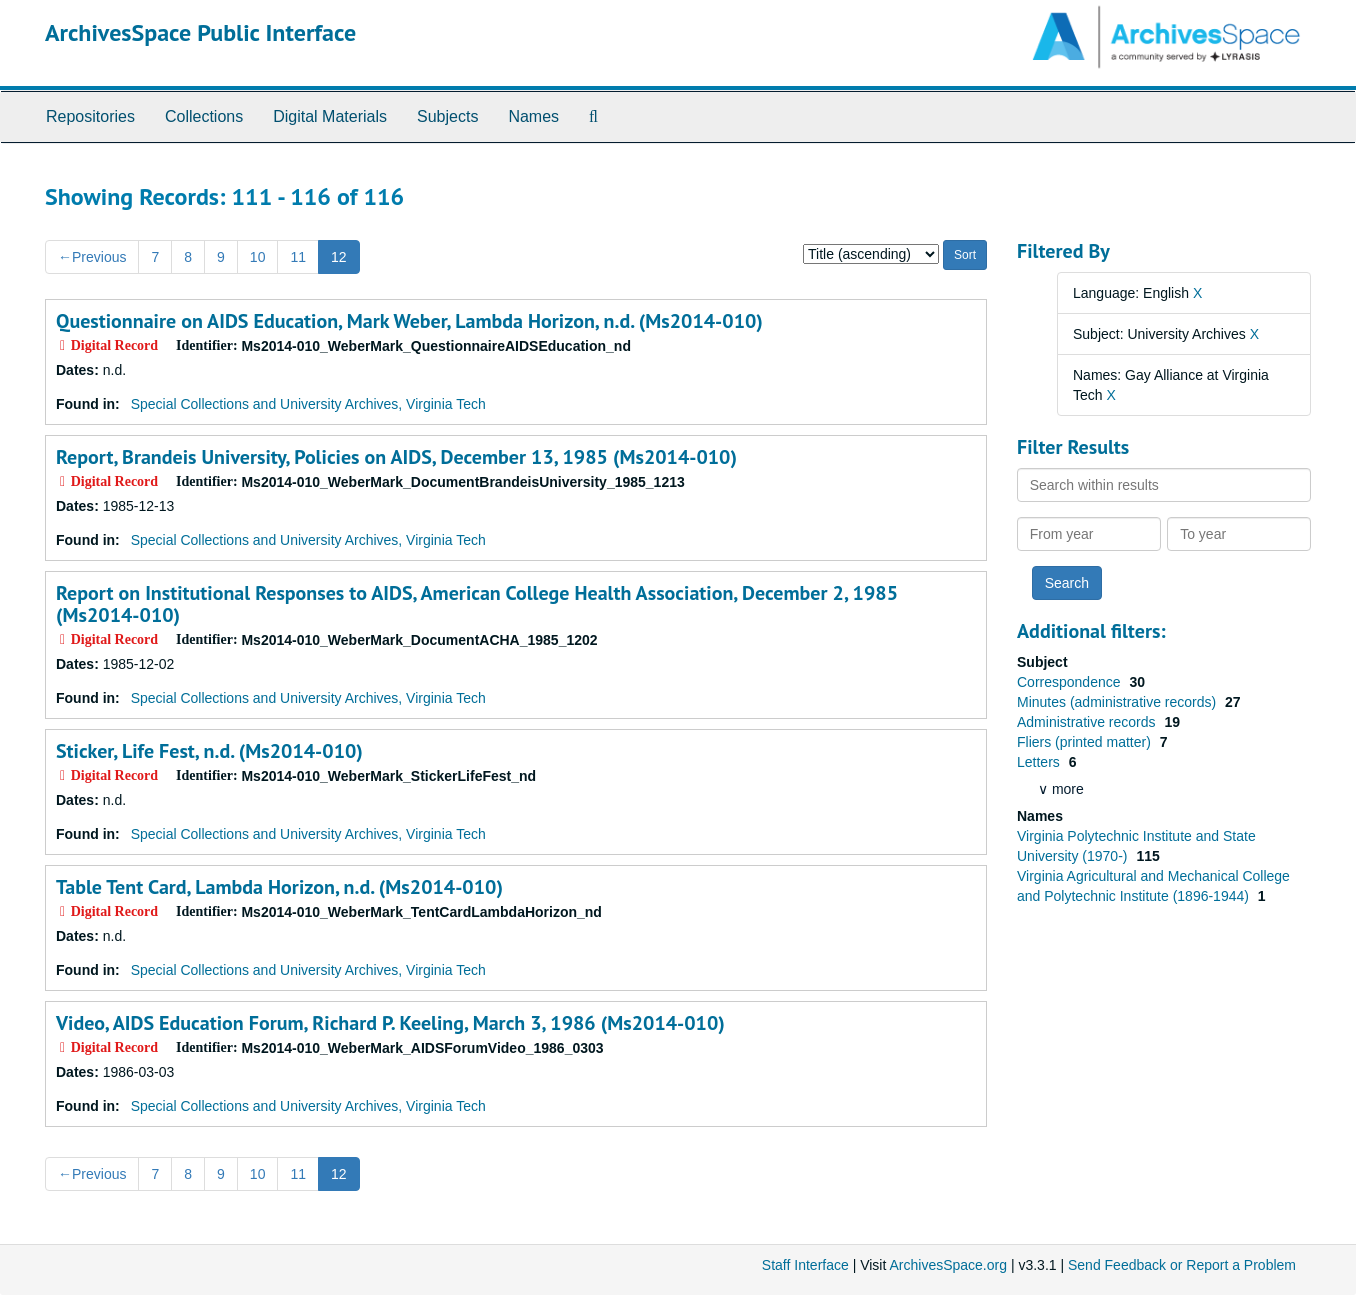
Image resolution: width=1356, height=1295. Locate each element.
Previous (92, 257)
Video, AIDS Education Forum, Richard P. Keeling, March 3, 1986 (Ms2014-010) (390, 1023)
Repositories (90, 116)
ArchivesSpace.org (948, 1265)
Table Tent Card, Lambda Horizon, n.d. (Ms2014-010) (279, 887)
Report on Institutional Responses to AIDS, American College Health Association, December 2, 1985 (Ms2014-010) (477, 604)
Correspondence (1070, 682)
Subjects (447, 116)
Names (533, 116)
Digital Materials (330, 116)
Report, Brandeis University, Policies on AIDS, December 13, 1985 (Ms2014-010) (396, 457)
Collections (204, 116)
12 (339, 257)
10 (258, 257)
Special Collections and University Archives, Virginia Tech (308, 404)
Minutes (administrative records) (1118, 702)
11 (298, 257)
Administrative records (1088, 722)
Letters (1040, 762)
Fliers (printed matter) (1086, 742)
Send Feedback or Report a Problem (1182, 1265)
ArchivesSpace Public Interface (200, 32)
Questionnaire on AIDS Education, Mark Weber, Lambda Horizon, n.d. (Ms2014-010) (409, 321)
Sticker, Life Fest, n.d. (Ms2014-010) (209, 751)
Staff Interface (805, 1265)
